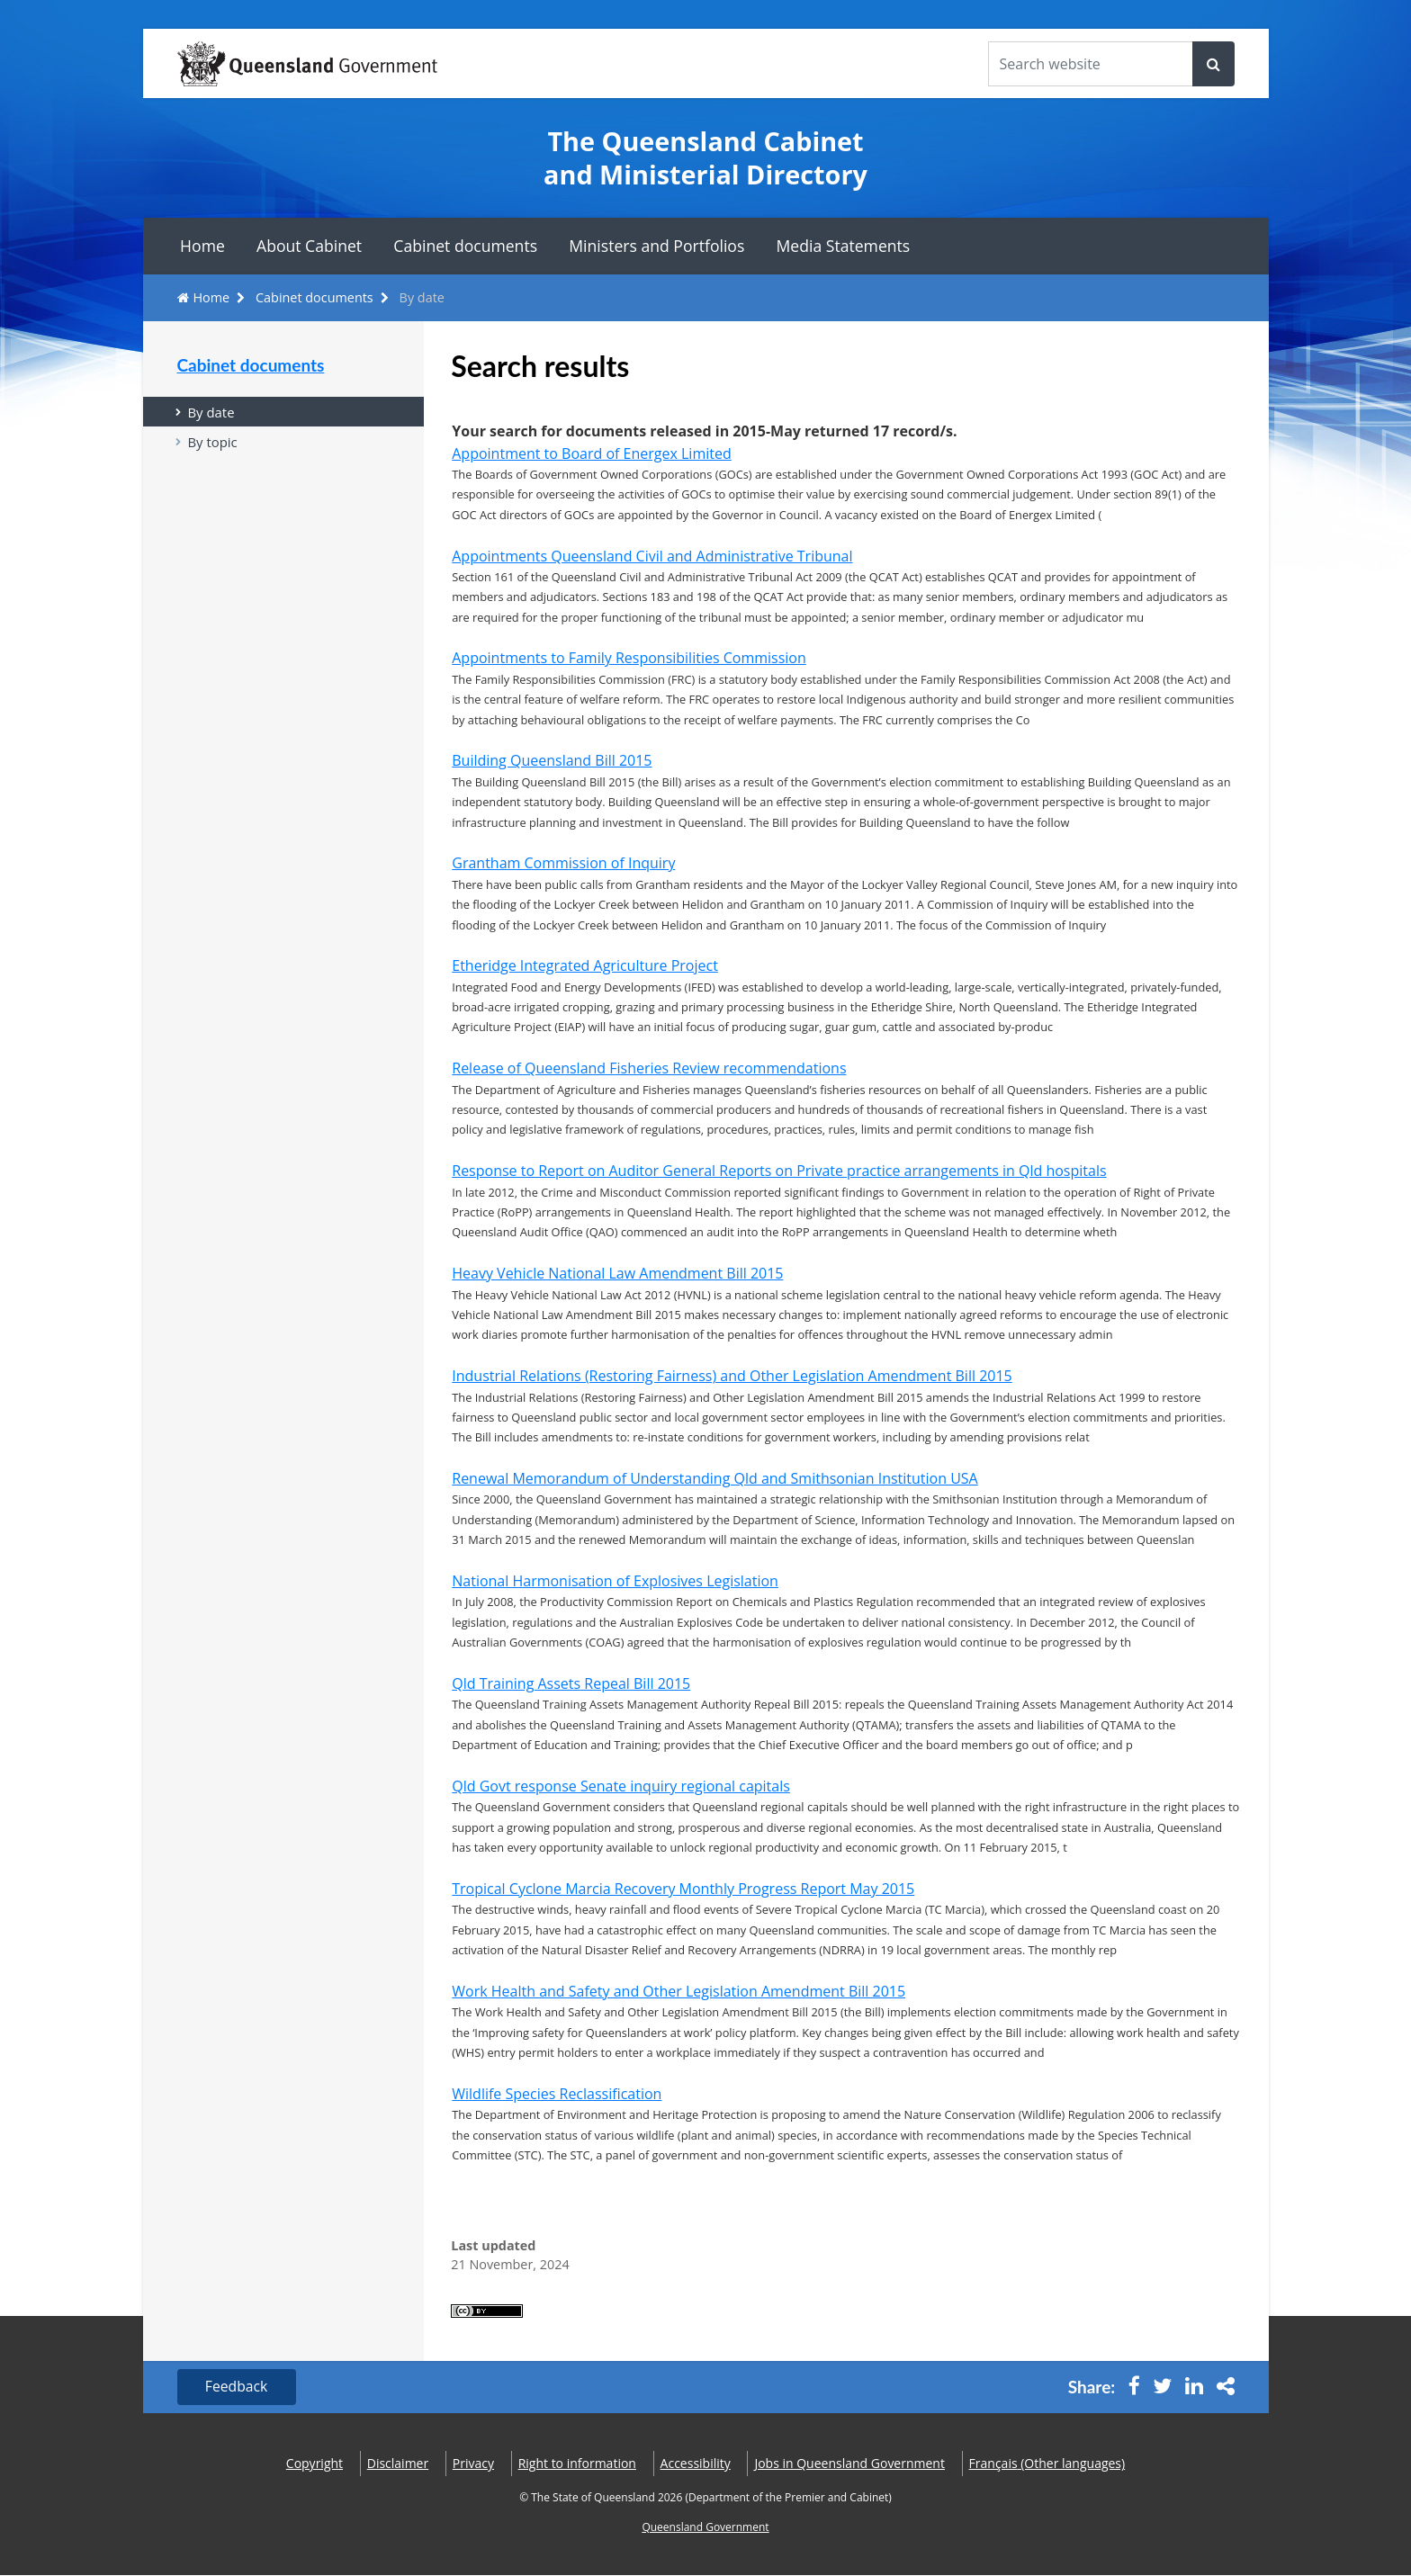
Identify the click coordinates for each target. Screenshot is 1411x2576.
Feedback (238, 2387)
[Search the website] (1090, 63)
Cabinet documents (465, 245)
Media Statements (844, 245)
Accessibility (696, 2464)
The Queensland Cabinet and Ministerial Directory (705, 158)
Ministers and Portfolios (656, 245)
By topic (213, 443)
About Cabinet (309, 245)
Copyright (314, 2464)
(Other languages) (1047, 2464)
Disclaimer (397, 2464)
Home (202, 245)
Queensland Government (705, 2528)
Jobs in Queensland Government (849, 2464)
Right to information (577, 2464)
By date (212, 412)
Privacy (473, 2464)
